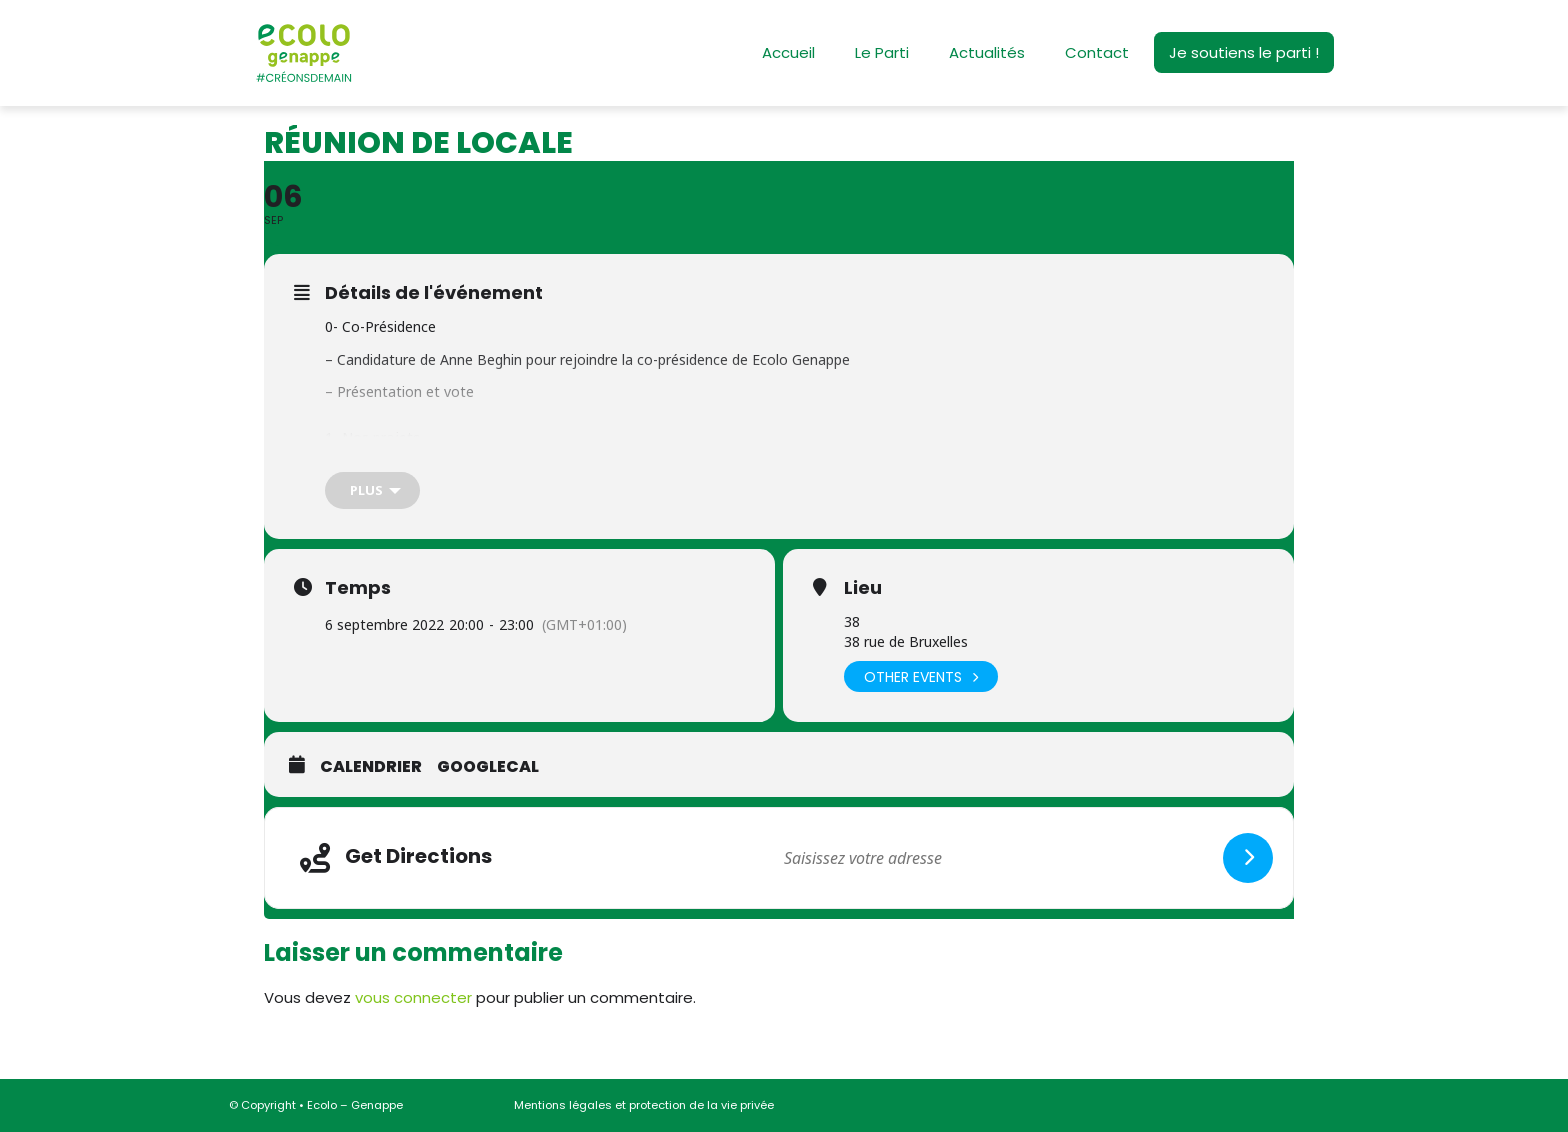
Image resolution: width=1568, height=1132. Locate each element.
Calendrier (371, 767)
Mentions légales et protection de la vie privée (644, 1105)
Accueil (788, 52)
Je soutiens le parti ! (1244, 52)
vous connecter (413, 997)
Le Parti (882, 52)
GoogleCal (488, 767)
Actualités (987, 52)
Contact (1097, 52)
